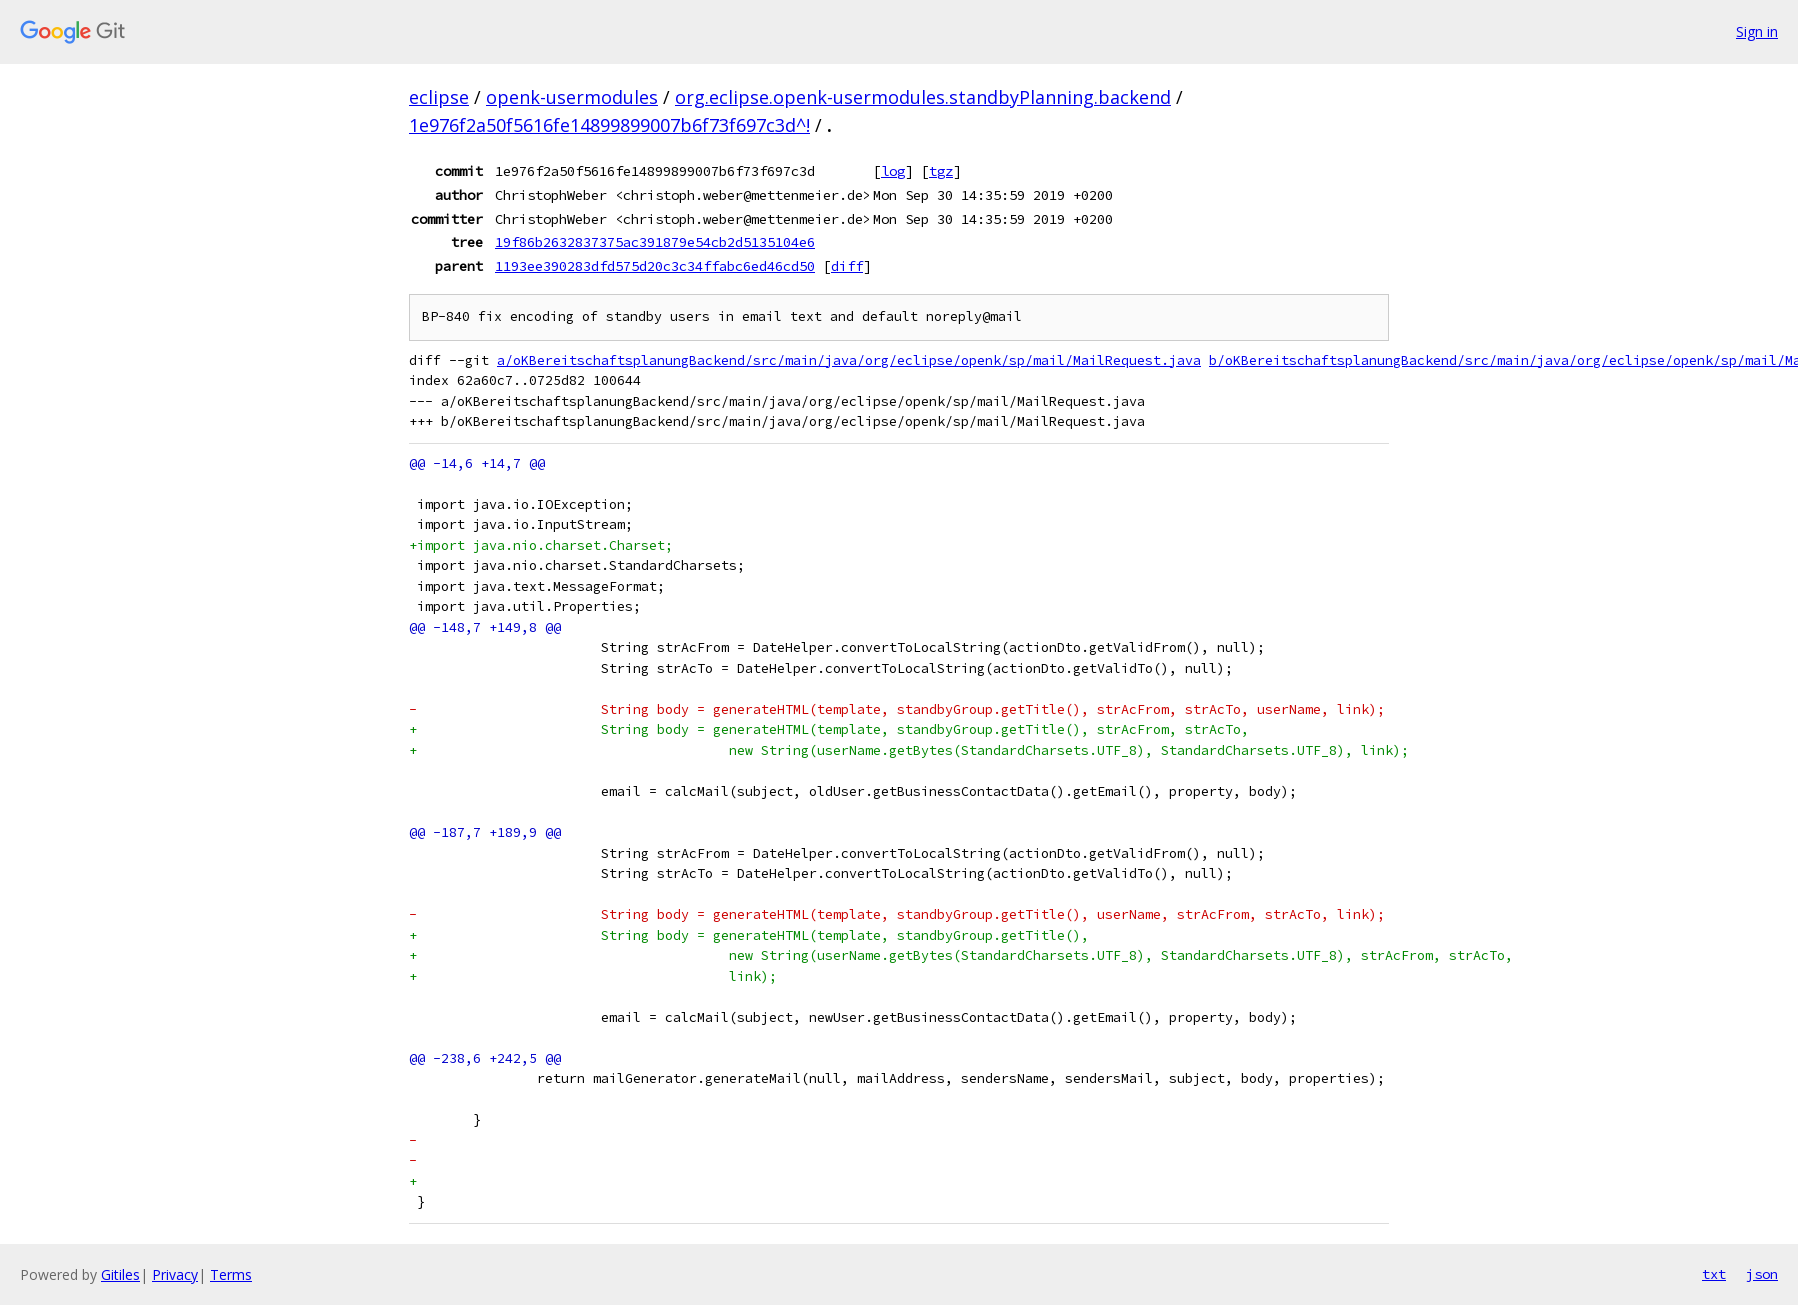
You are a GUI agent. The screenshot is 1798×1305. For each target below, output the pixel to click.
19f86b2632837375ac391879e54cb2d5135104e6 (655, 242)
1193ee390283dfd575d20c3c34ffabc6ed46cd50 (655, 266)
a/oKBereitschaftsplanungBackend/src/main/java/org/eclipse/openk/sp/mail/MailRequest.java (849, 360)
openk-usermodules (572, 97)
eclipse (439, 97)
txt (1714, 1274)
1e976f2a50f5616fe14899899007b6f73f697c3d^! (609, 125)
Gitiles (120, 1274)
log (893, 171)
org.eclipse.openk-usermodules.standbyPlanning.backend (923, 97)
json (1762, 1274)
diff (847, 266)
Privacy (175, 1274)
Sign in (1757, 31)
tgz (941, 171)
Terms (231, 1274)
